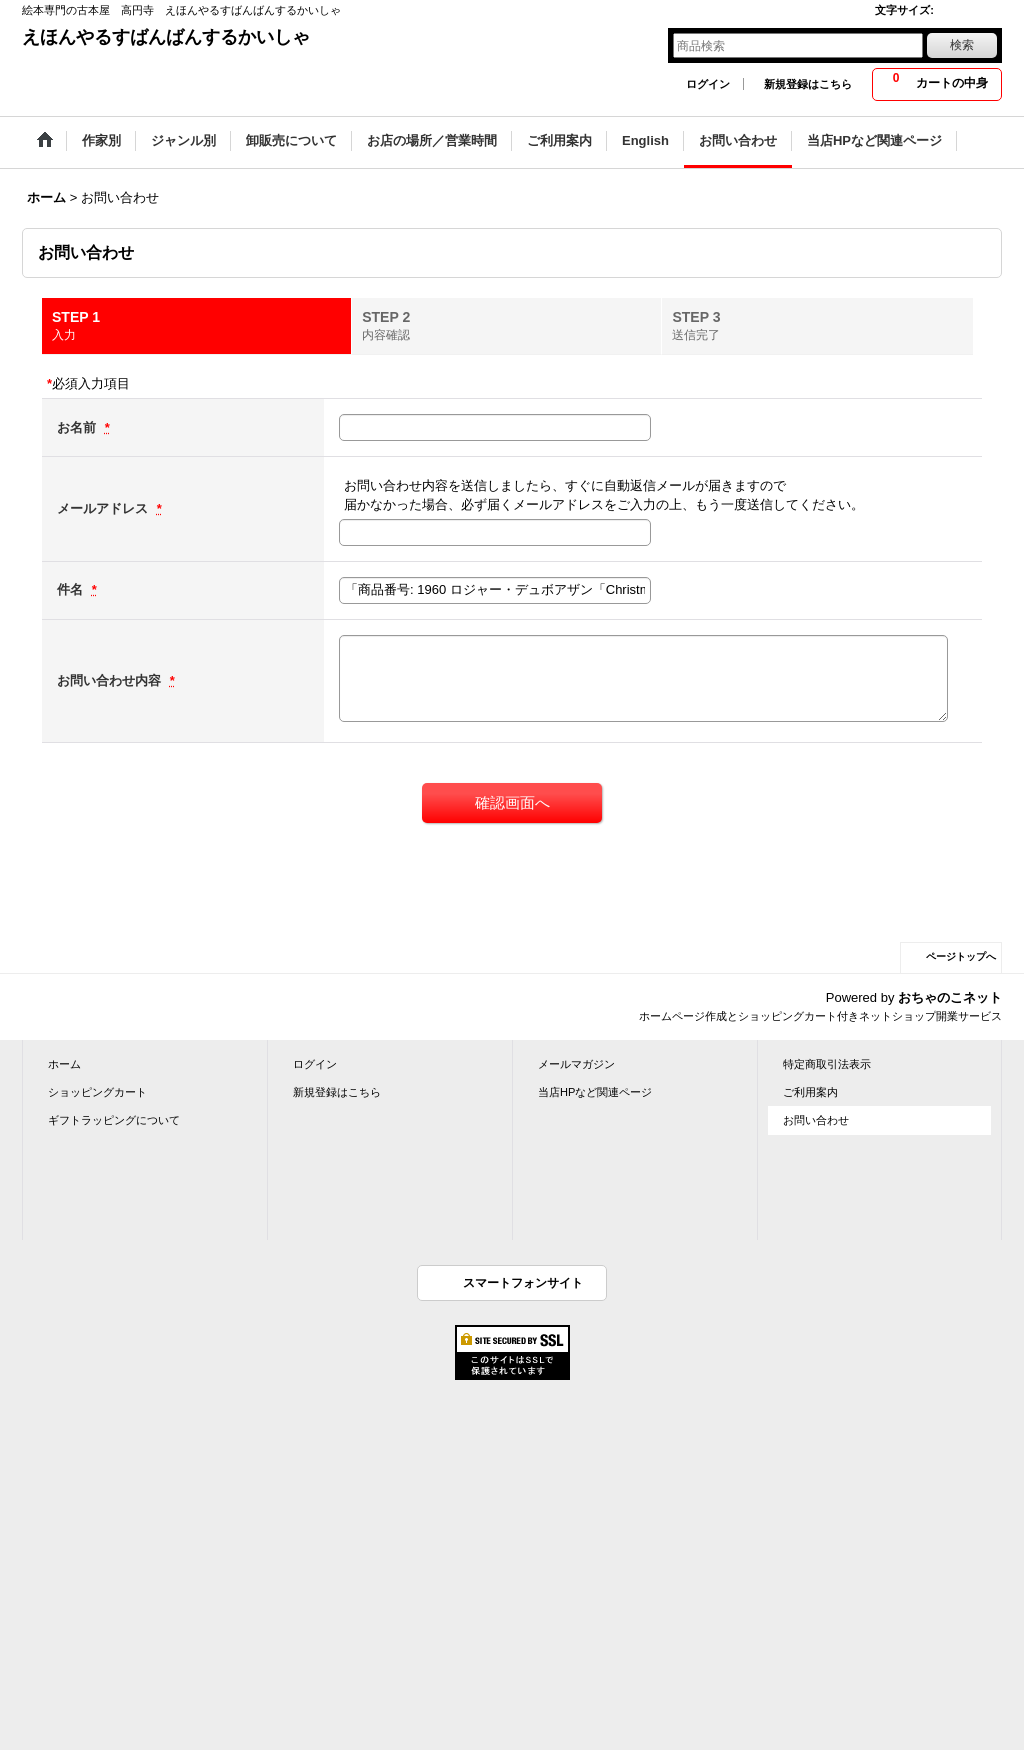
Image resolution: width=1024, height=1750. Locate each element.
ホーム (64, 1064)
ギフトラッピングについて (114, 1120)
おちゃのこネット (950, 997)
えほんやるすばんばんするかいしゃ (166, 37)
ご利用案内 (810, 1092)
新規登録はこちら (808, 84)
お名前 (78, 427)
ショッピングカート (97, 1092)
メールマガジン (576, 1064)
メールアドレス (104, 508)
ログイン (708, 84)
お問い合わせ (816, 1120)
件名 (72, 589)
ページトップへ (961, 956)
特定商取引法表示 (827, 1064)
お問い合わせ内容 (111, 680)
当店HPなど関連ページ (595, 1092)
